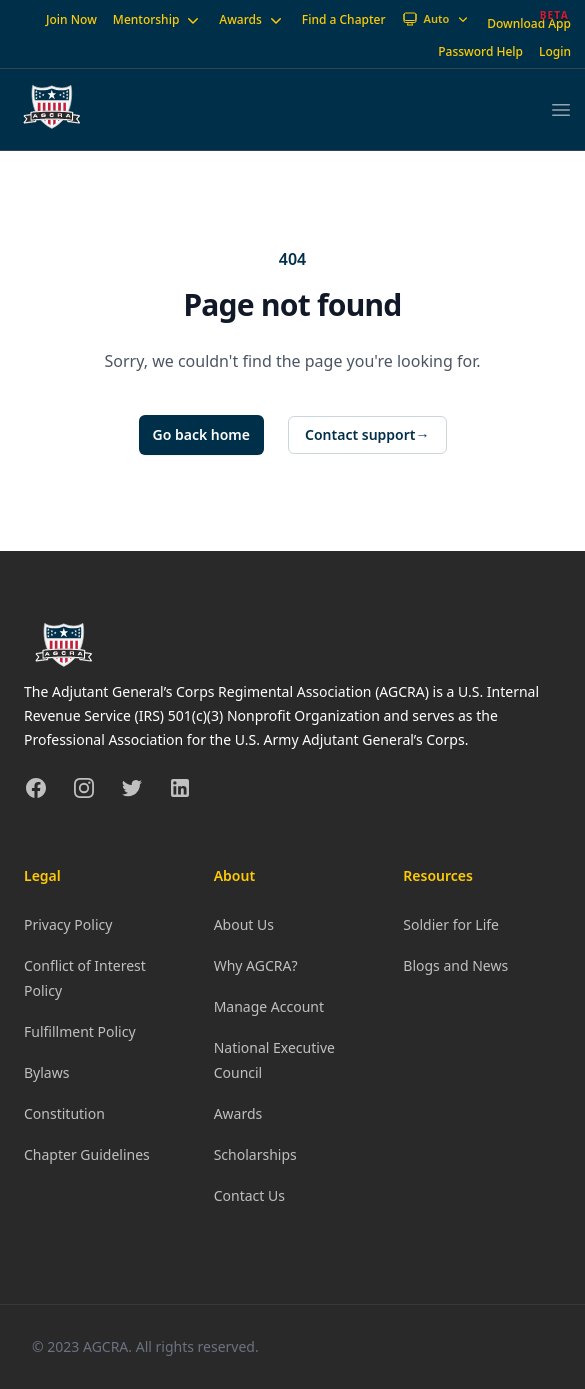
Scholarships (255, 1154)
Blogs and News (455, 965)
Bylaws (46, 1072)
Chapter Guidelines (87, 1154)
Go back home (202, 434)
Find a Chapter (344, 19)
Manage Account (269, 1006)
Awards (252, 20)
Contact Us (249, 1195)
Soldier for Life (451, 924)
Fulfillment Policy (80, 1031)
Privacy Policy (68, 924)
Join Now (71, 19)
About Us (244, 924)
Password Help (480, 51)
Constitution (64, 1113)
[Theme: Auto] (437, 19)
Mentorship (158, 20)
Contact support (367, 435)
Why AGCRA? (256, 965)
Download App (529, 23)
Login (555, 51)
